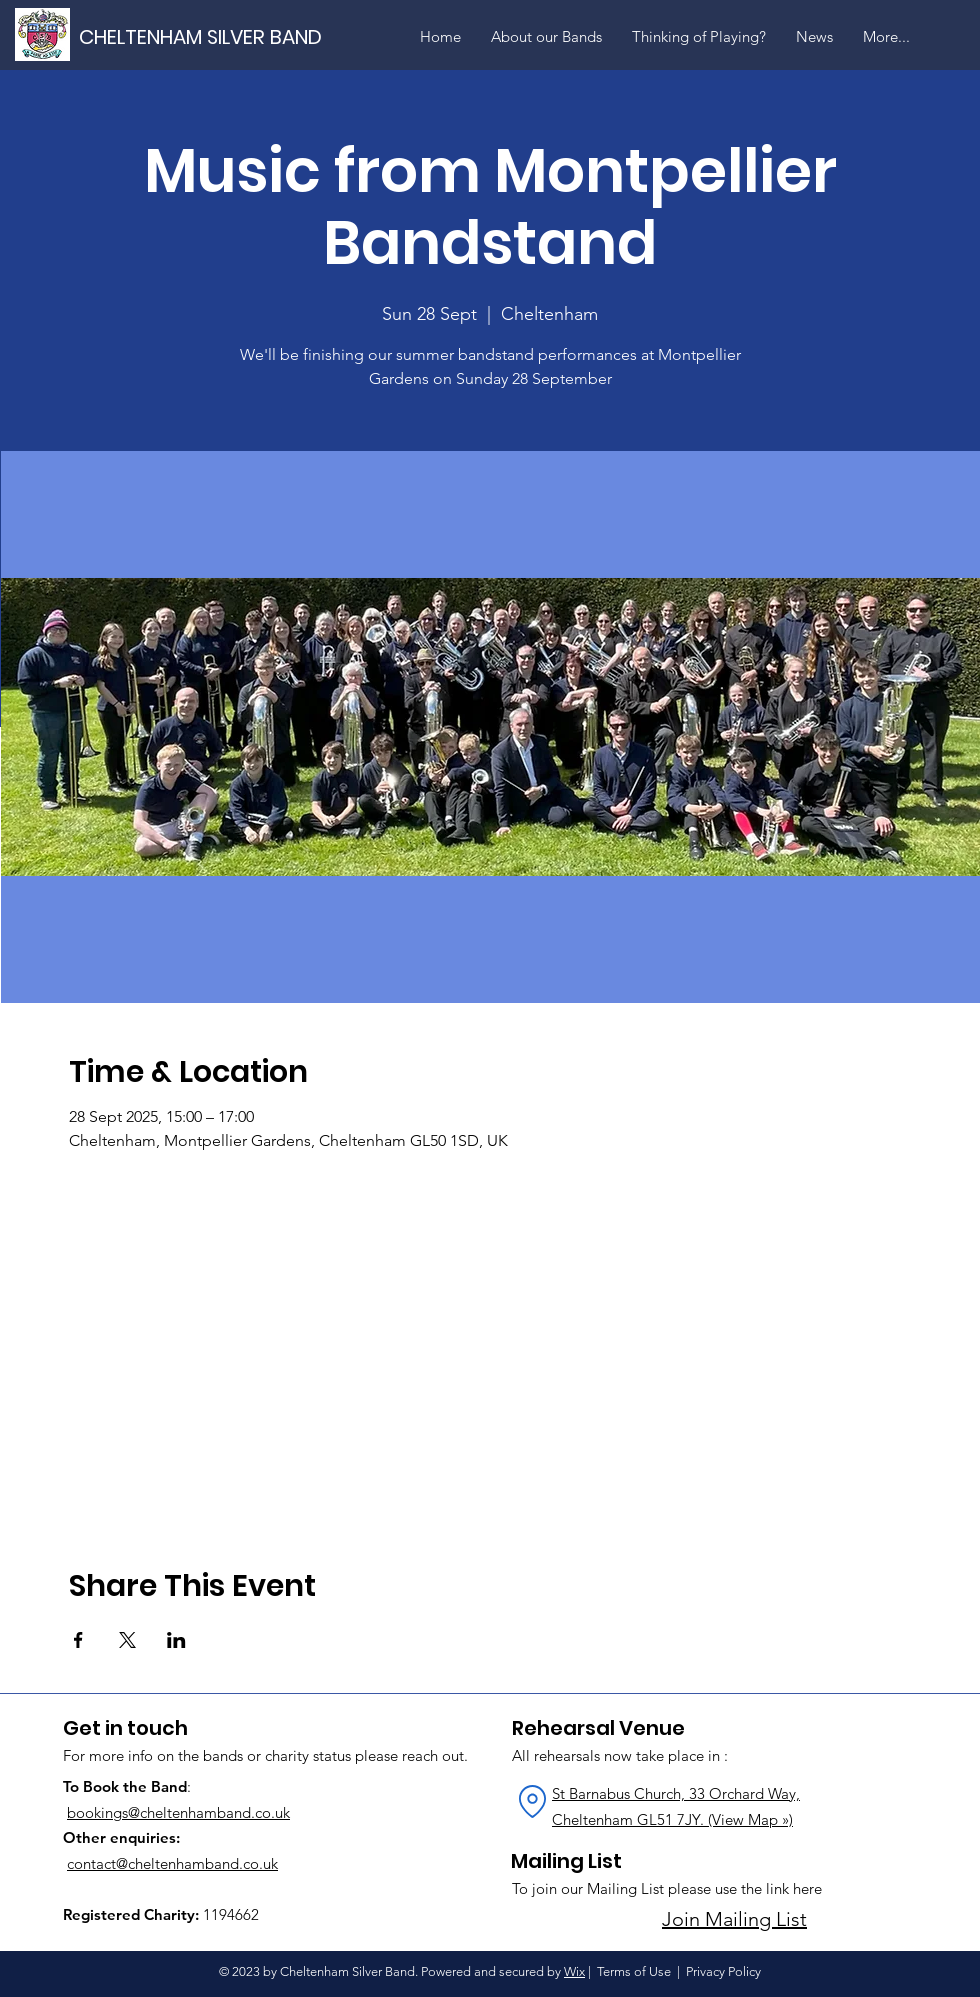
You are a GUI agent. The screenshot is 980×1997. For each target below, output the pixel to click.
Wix (574, 1971)
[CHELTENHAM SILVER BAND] (219, 36)
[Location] (532, 1801)
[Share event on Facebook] (78, 1640)
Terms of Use (634, 1971)
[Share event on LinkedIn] (176, 1640)
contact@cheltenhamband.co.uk (172, 1863)
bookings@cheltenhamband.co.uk (178, 1812)
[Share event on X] (127, 1640)
